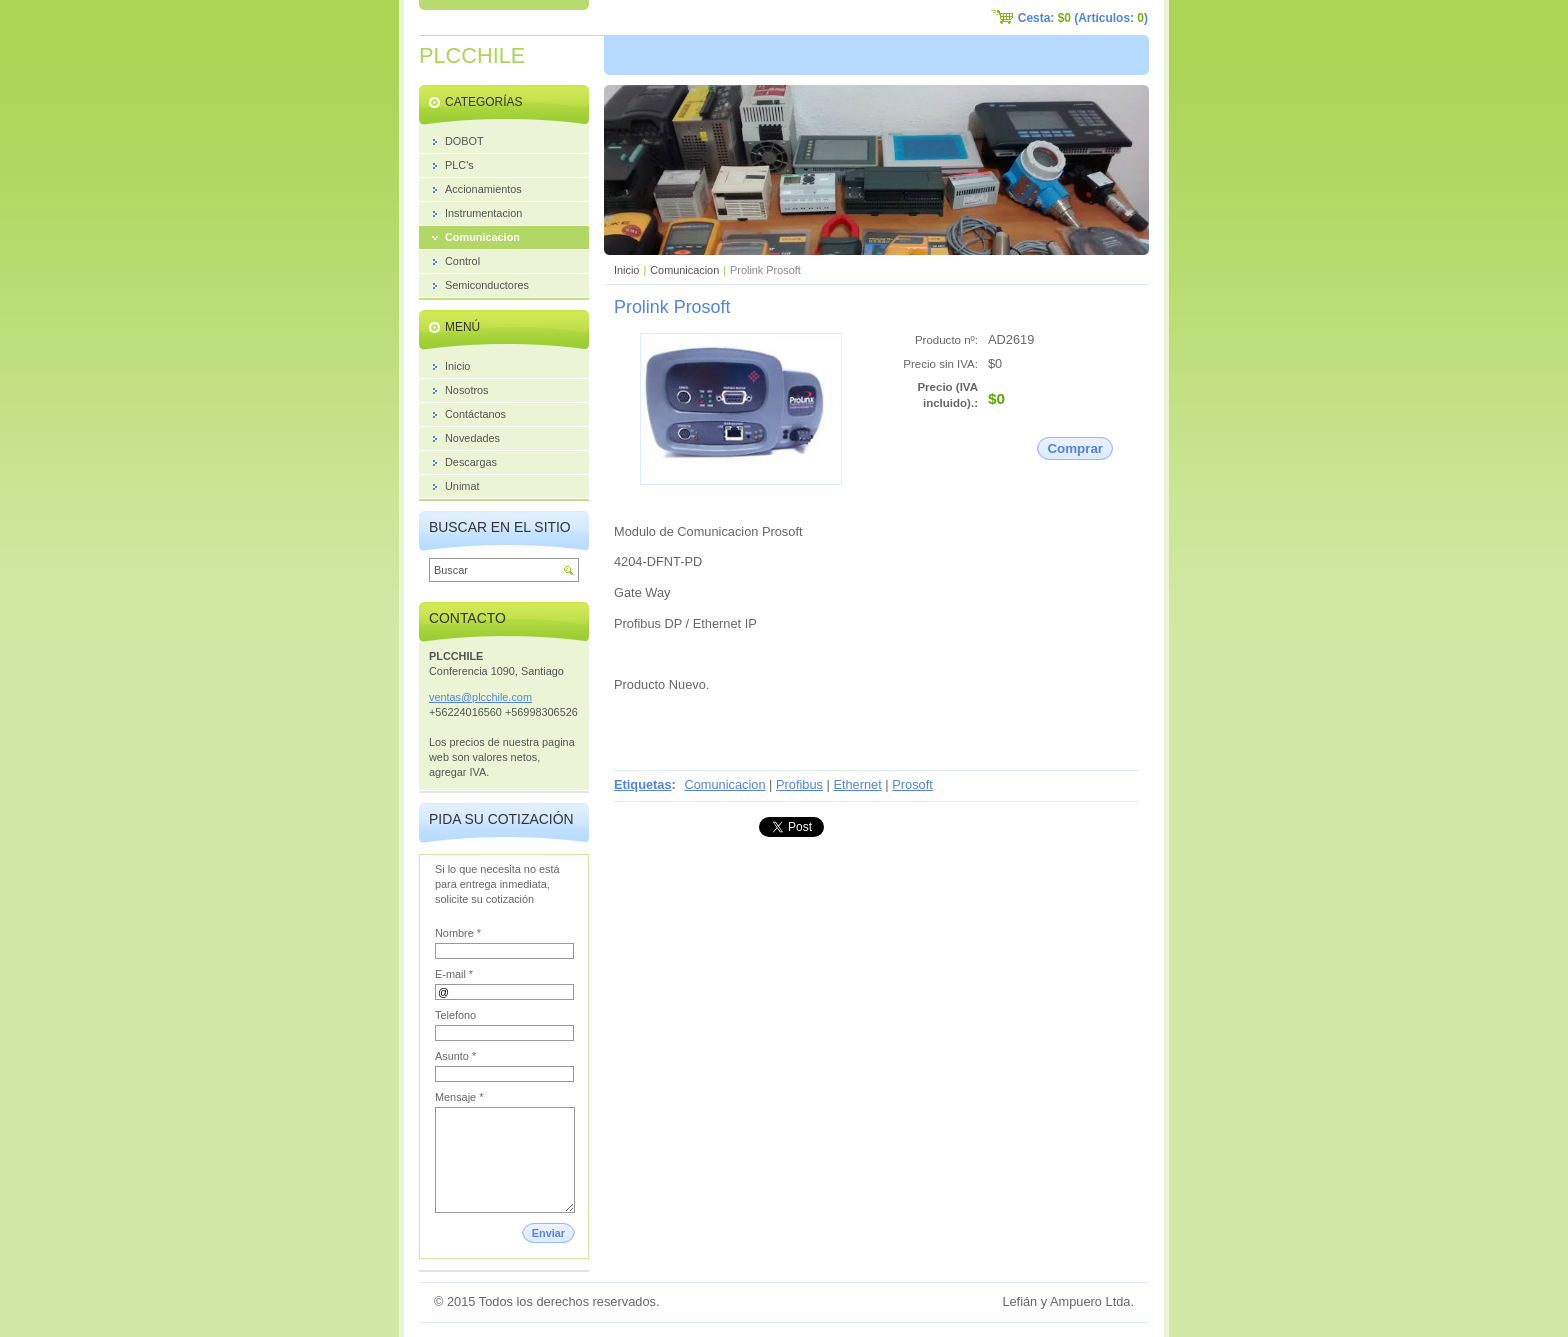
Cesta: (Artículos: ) (1083, 18)
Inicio (626, 270)
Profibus (799, 784)
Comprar (1075, 448)
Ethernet (857, 784)
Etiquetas (643, 784)
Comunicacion (684, 270)
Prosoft (912, 784)
